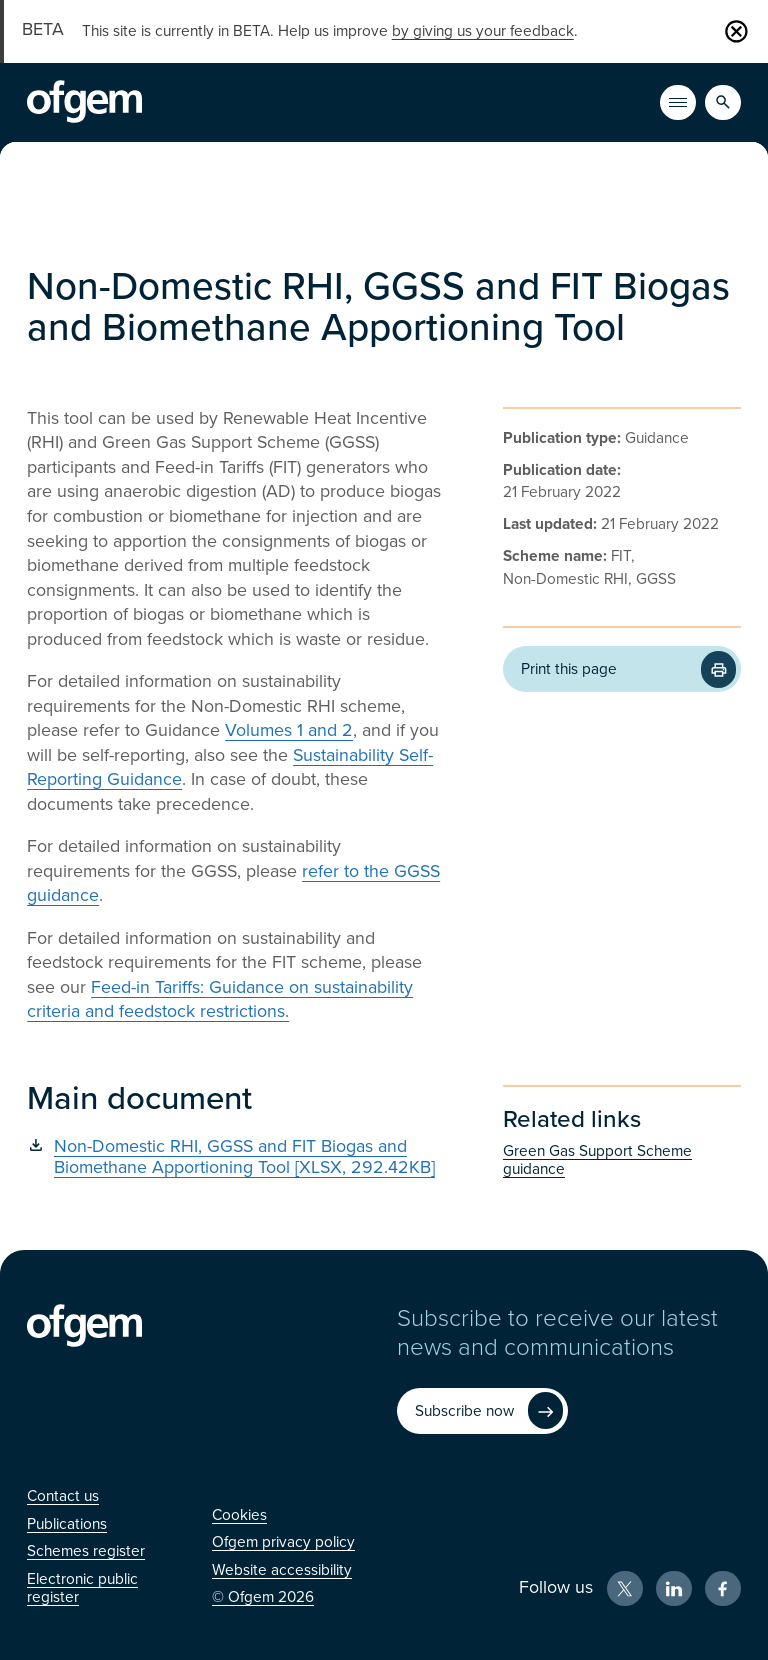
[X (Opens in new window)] (625, 1589)
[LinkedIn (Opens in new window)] (674, 1589)
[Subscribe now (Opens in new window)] (482, 1411)
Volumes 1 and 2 (289, 730)
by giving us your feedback (483, 31)
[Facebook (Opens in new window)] (723, 1589)
